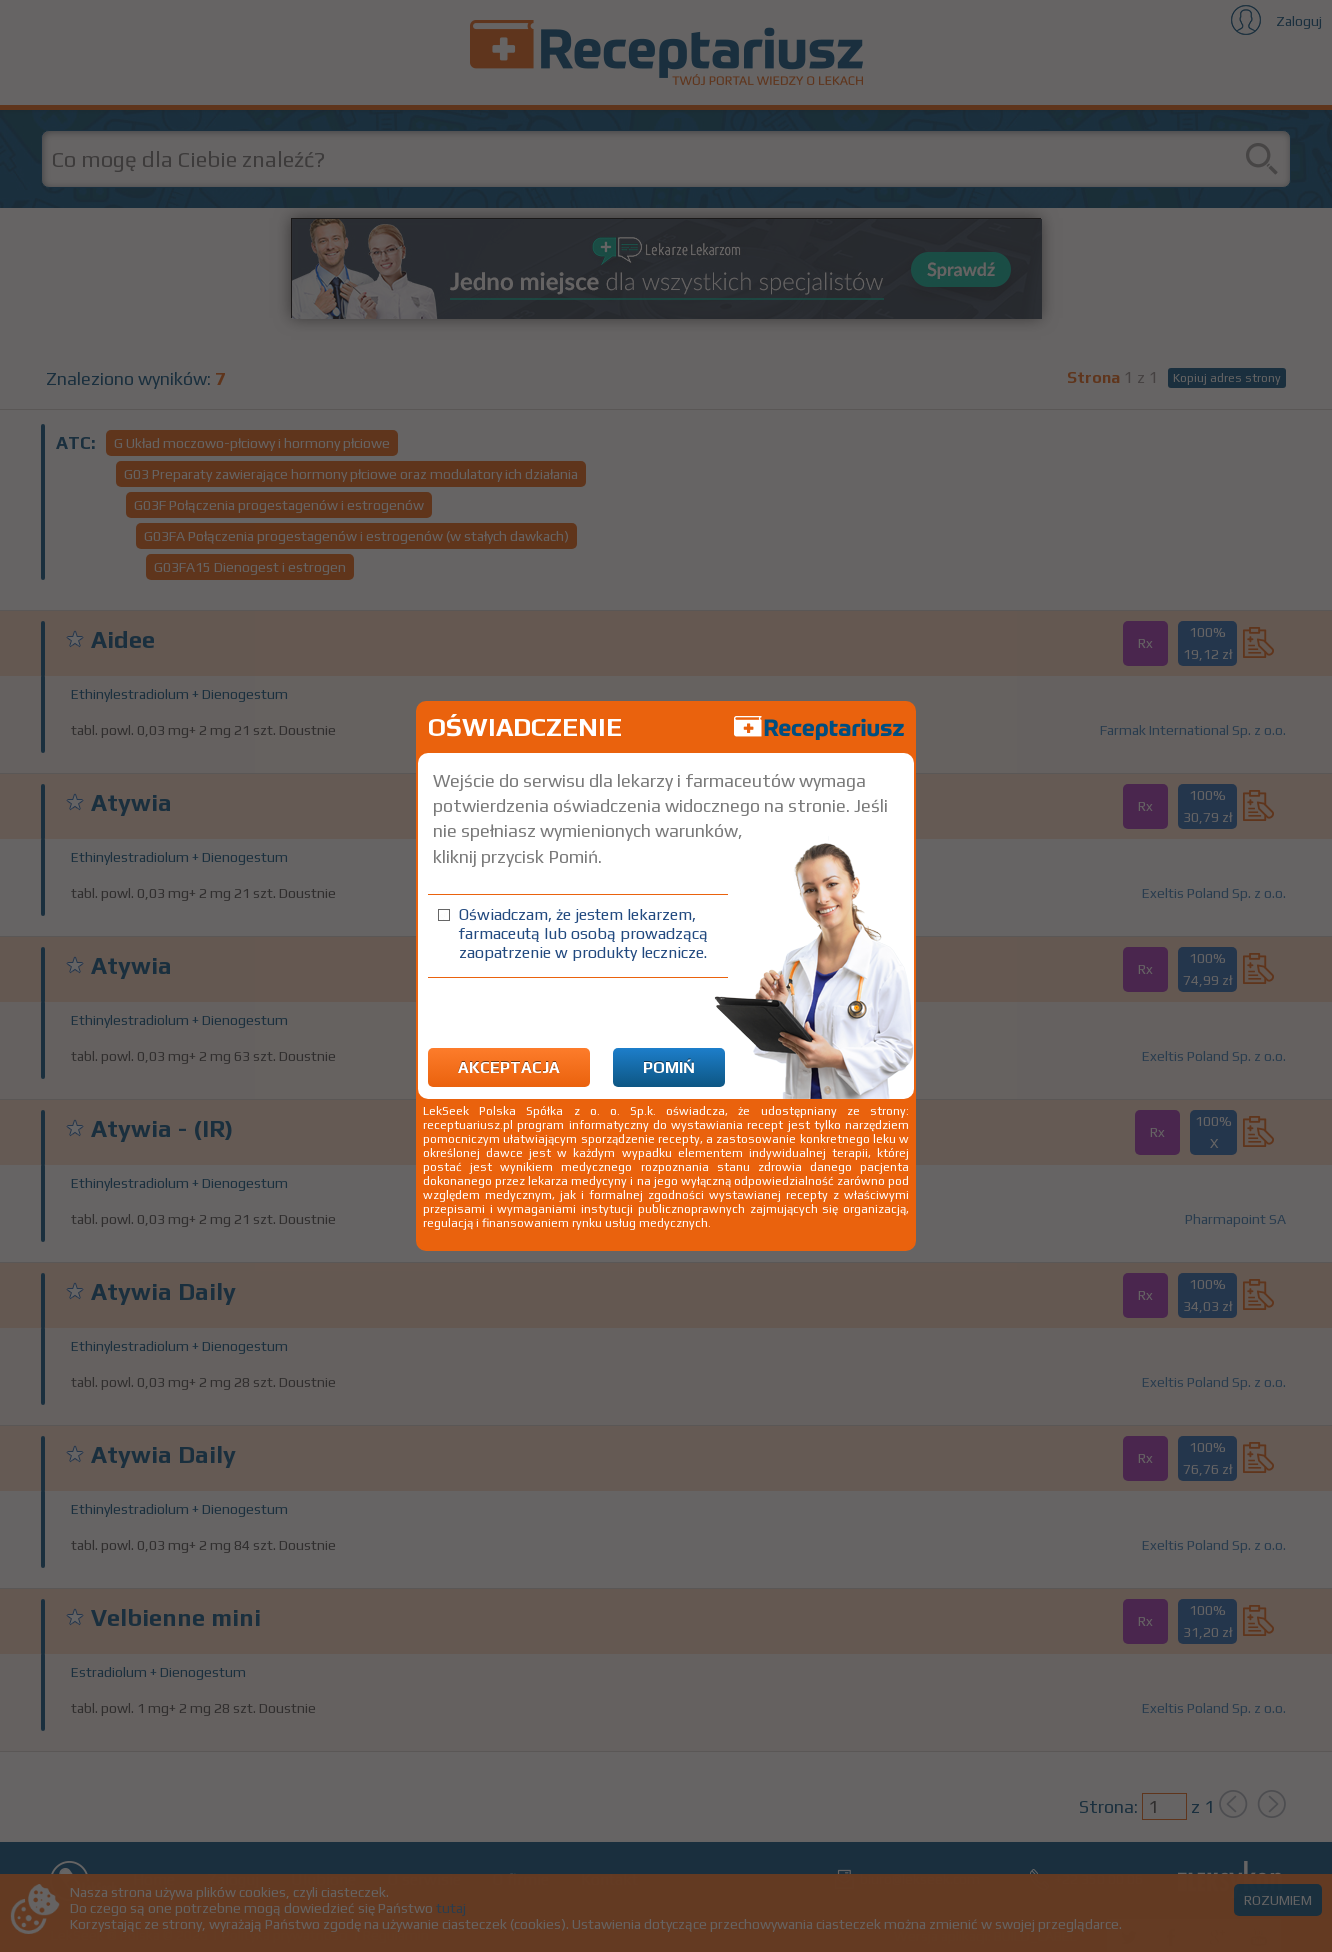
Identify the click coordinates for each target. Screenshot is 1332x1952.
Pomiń (669, 1067)
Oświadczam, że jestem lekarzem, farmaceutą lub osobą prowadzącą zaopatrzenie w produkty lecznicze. (583, 933)
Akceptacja (509, 1067)
